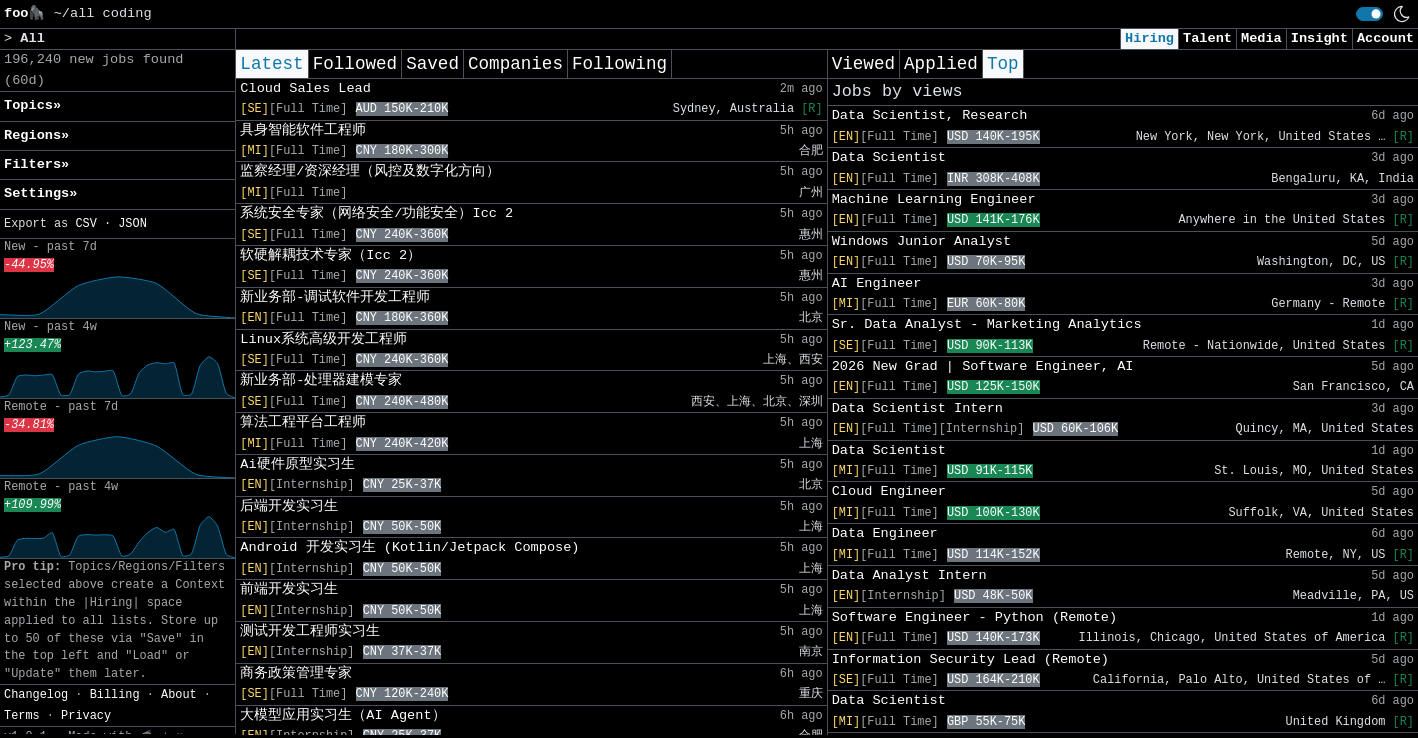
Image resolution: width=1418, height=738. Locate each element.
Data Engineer (885, 533)
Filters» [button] (36, 164)
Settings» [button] (40, 193)
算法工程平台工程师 (303, 422)
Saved (432, 64)
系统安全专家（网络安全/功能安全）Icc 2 (376, 213)
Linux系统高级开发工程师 (323, 339)
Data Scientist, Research (930, 115)
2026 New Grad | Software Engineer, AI (983, 366)
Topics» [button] (32, 105)
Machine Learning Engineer (934, 199)
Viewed (863, 64)
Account (1385, 38)
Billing (115, 695)
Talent (1207, 38)
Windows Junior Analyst (921, 241)
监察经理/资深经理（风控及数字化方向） (370, 171)
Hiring (1149, 38)
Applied (941, 64)
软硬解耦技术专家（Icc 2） (330, 255)
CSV (85, 224)
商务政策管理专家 (296, 673)
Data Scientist (889, 157)
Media (1261, 38)
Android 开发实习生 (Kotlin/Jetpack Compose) (409, 547)
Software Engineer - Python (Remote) (975, 617)
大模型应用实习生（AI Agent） (342, 715)
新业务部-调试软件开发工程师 (335, 297)
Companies (515, 64)
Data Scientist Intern (917, 408)
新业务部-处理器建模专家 (321, 380)
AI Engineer (877, 283)
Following (619, 64)
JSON (132, 224)
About (179, 695)
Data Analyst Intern (909, 575)
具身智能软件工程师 (303, 130)
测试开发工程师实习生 (310, 631)
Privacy (86, 716)
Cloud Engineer (889, 491)
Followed (355, 64)
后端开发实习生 (289, 506)
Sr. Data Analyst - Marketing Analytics (987, 324)
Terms (22, 716)
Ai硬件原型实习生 (297, 464)
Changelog (36, 695)
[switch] (1369, 14)
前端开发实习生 (289, 589)
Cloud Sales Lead (305, 88)
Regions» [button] (36, 135)
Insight (1319, 38)
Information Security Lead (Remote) (970, 659)
